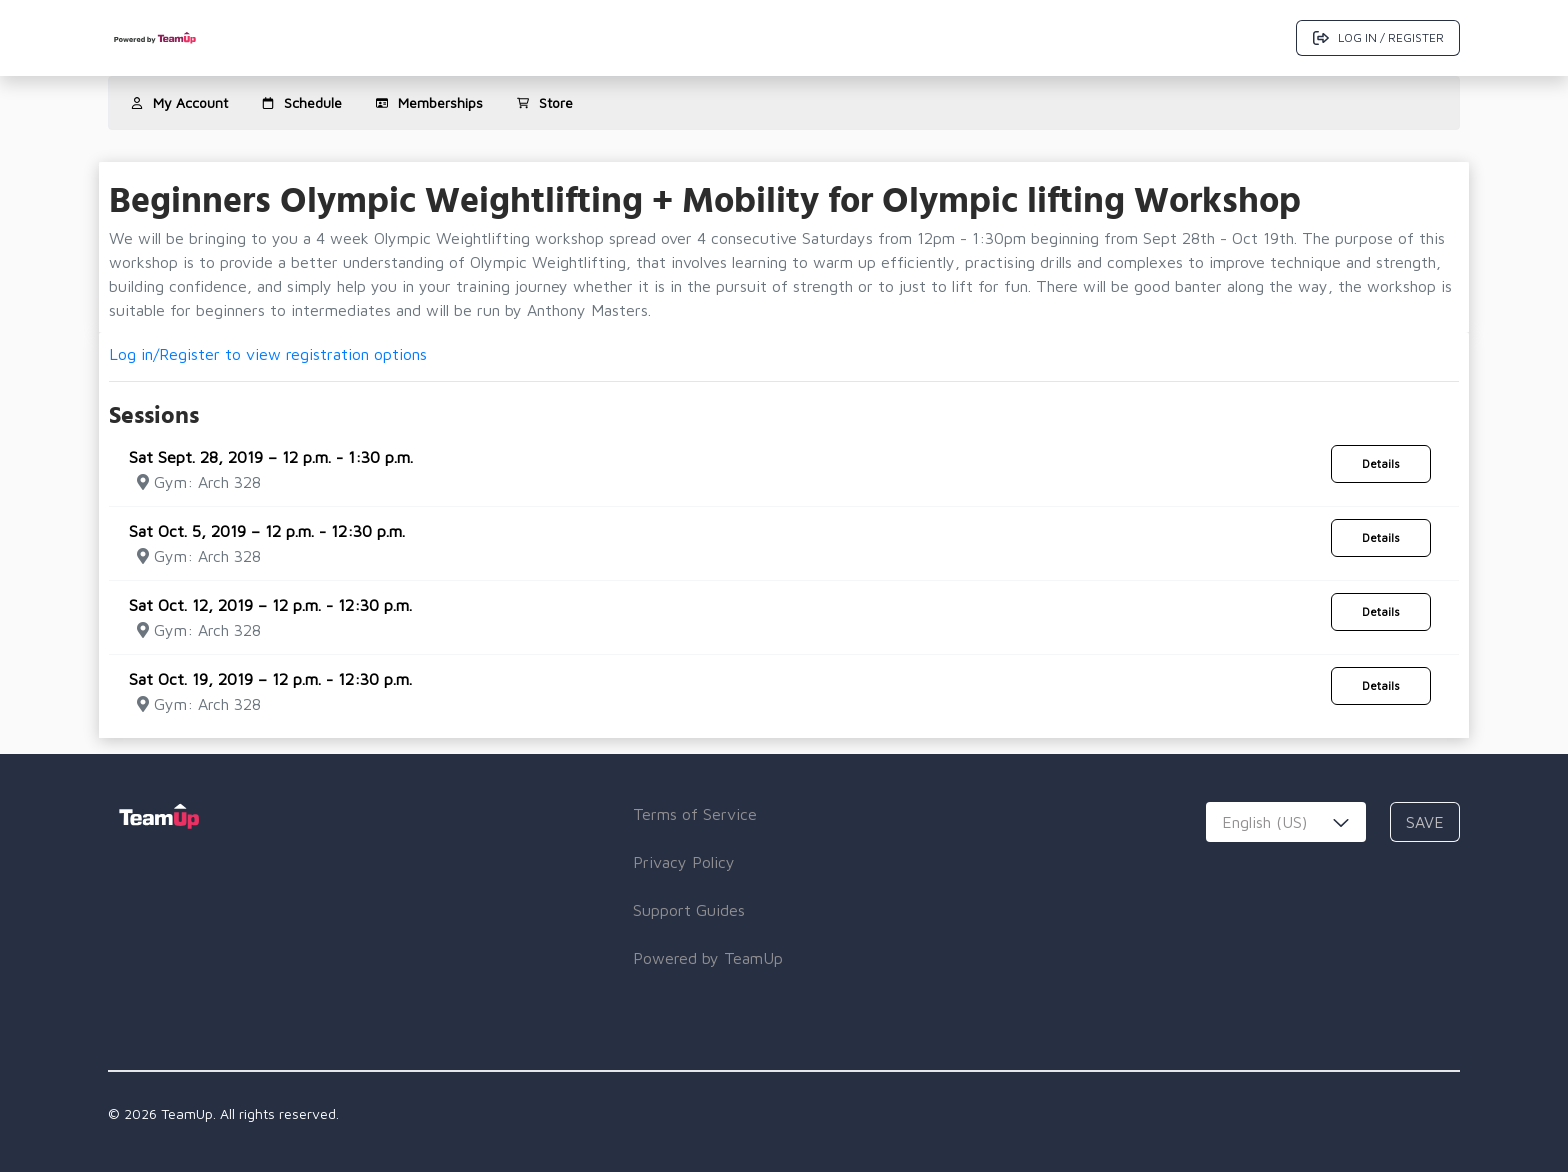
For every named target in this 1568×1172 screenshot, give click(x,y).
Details (1381, 463)
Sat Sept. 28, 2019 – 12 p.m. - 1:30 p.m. (271, 457)
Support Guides (689, 910)
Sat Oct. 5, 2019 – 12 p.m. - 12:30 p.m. (267, 531)
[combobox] (1286, 822)
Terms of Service (695, 814)
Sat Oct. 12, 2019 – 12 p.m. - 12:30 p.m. (270, 605)
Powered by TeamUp (708, 958)
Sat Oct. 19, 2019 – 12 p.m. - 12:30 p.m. (270, 679)
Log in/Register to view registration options (268, 354)
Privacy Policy (684, 862)
